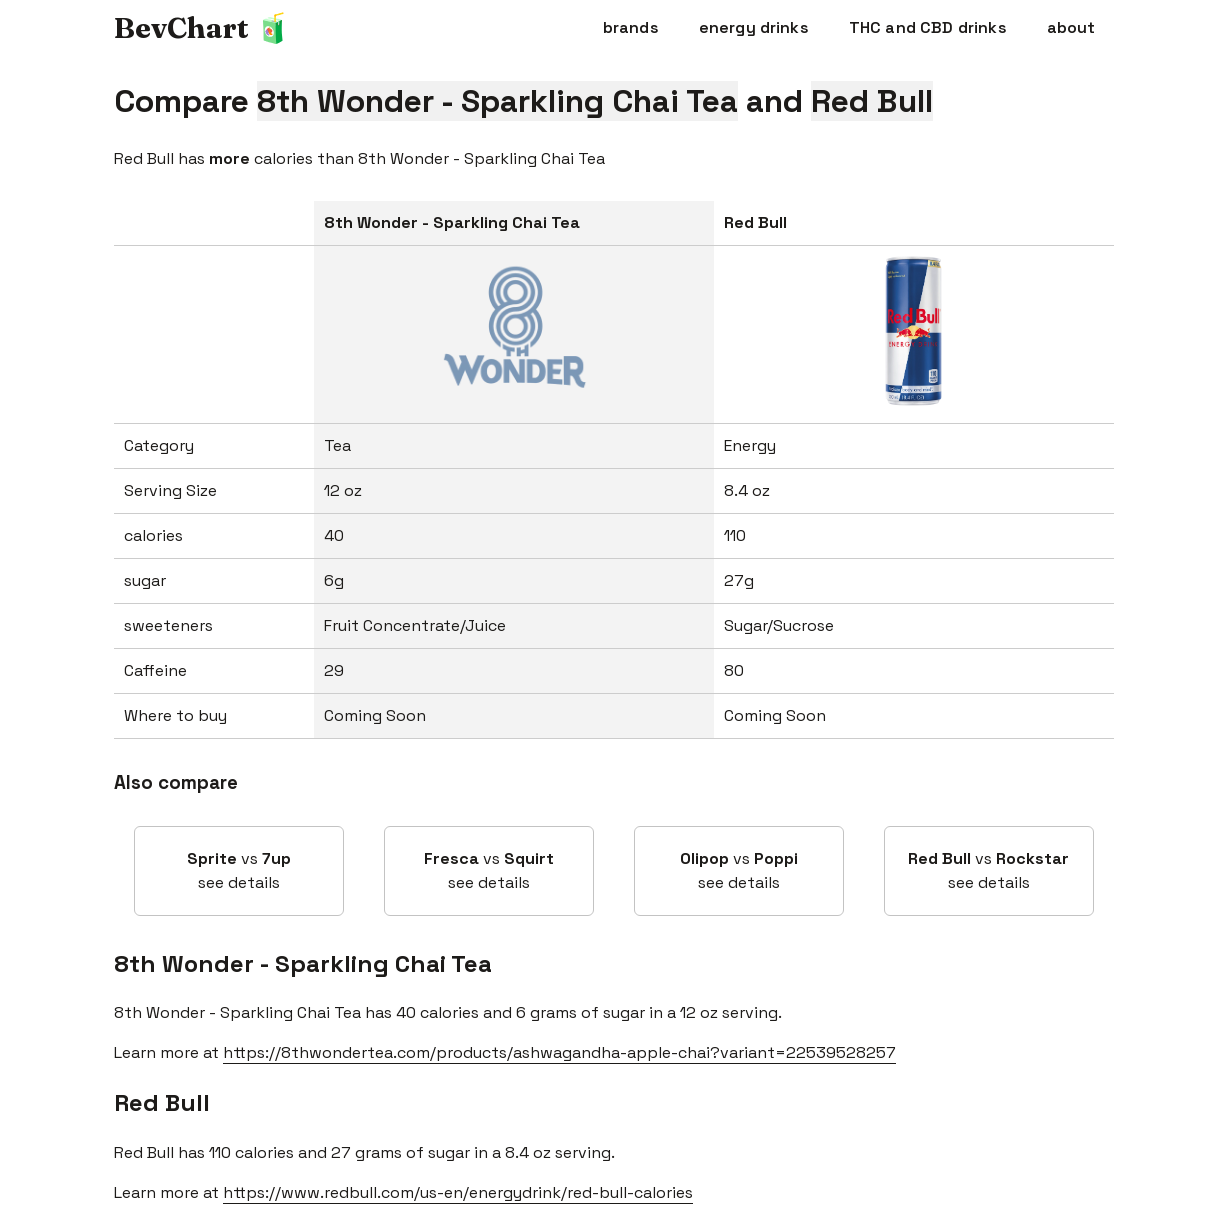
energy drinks (754, 27)
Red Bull (162, 1102)
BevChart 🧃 (202, 27)
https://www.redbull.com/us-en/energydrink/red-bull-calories (458, 1192)
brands (631, 27)
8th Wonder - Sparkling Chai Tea (303, 963)
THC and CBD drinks (928, 27)
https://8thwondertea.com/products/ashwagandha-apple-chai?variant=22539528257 (559, 1052)
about (1071, 27)
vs (239, 871)
